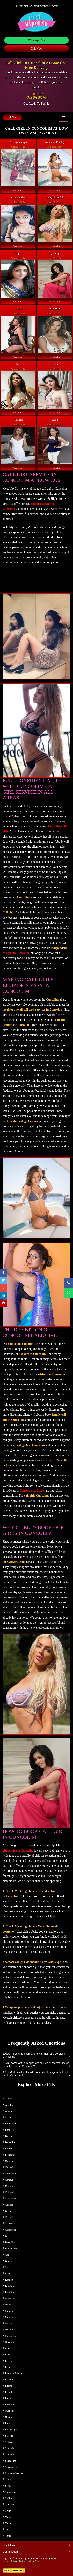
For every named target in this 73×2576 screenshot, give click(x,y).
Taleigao (9, 2504)
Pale (7, 2348)
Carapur (9, 2179)
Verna (8, 2535)
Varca (8, 2523)
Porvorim (10, 2404)
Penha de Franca (13, 2373)
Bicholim (9, 2154)
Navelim (9, 2342)
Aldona (8, 2098)
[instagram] (3, 1288)
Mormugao (10, 2336)
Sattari (8, 2479)
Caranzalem (11, 2173)
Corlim (8, 2211)
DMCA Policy (33, 2561)
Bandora (9, 2129)
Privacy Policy (18, 2561)
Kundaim (9, 2286)
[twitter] (3, 1280)
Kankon (9, 2279)
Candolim (10, 2167)
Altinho (9, 2104)
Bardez (8, 2136)
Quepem (9, 2410)
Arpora (8, 2117)
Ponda (8, 2398)
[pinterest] (3, 1303)
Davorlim (10, 2242)
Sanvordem (11, 2467)
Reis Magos (11, 2429)
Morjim (9, 2329)
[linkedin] (3, 1295)
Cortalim (9, 2217)
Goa (7, 2254)
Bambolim (10, 2123)
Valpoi (8, 2517)
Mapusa (9, 2304)
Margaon (9, 2317)
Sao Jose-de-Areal (14, 2473)
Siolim (8, 2498)
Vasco (8, 2529)
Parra (7, 2367)
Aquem (8, 2111)
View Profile (18, 190)
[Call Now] (68, 1283)
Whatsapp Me (36, 40)
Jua (6, 2267)
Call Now (36, 48)
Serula (8, 2485)
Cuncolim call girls (32, 1490)
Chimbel (9, 2192)
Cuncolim (10, 2223)
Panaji (8, 2354)
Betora (8, 2148)
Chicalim (9, 2186)
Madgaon (10, 2298)
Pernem (9, 2379)
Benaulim (10, 2142)
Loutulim (9, 2292)
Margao (9, 2311)
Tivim (8, 2510)
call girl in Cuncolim (16, 953)
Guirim (8, 2261)
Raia (7, 2423)
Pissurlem (10, 2392)
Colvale (9, 2204)
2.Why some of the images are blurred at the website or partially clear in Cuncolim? (36, 2065)
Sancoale (9, 2448)
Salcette (9, 2435)
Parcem (9, 2360)
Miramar (9, 2323)
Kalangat (9, 2273)
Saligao (9, 2442)
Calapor (9, 2161)
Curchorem (10, 2229)
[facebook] (3, 1273)
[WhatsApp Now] (68, 1293)
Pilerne (8, 2385)
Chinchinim (11, 2198)
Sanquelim (10, 2460)
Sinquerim (10, 2492)
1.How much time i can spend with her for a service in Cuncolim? (34, 2055)
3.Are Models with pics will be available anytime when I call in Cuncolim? (35, 2074)
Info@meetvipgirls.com (46, 5)
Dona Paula (11, 2248)
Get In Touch (10, 2551)
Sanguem (9, 2454)
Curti (7, 2236)
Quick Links (10, 2545)
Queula (8, 2417)
